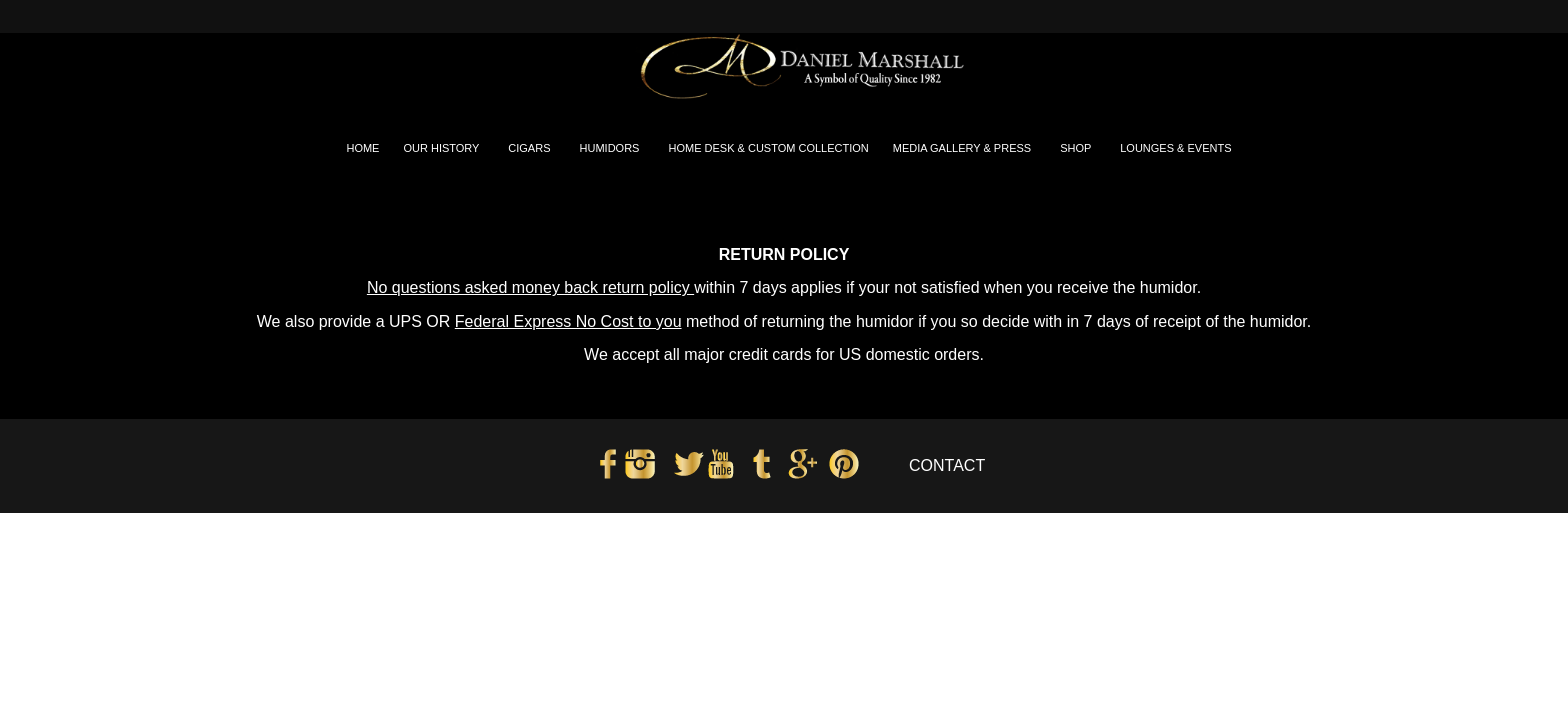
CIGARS (530, 148)
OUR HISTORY (442, 148)
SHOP (1077, 148)
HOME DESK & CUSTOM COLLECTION (768, 148)
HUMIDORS (611, 148)
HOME (362, 148)
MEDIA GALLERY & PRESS (963, 148)
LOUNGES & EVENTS (1177, 148)
